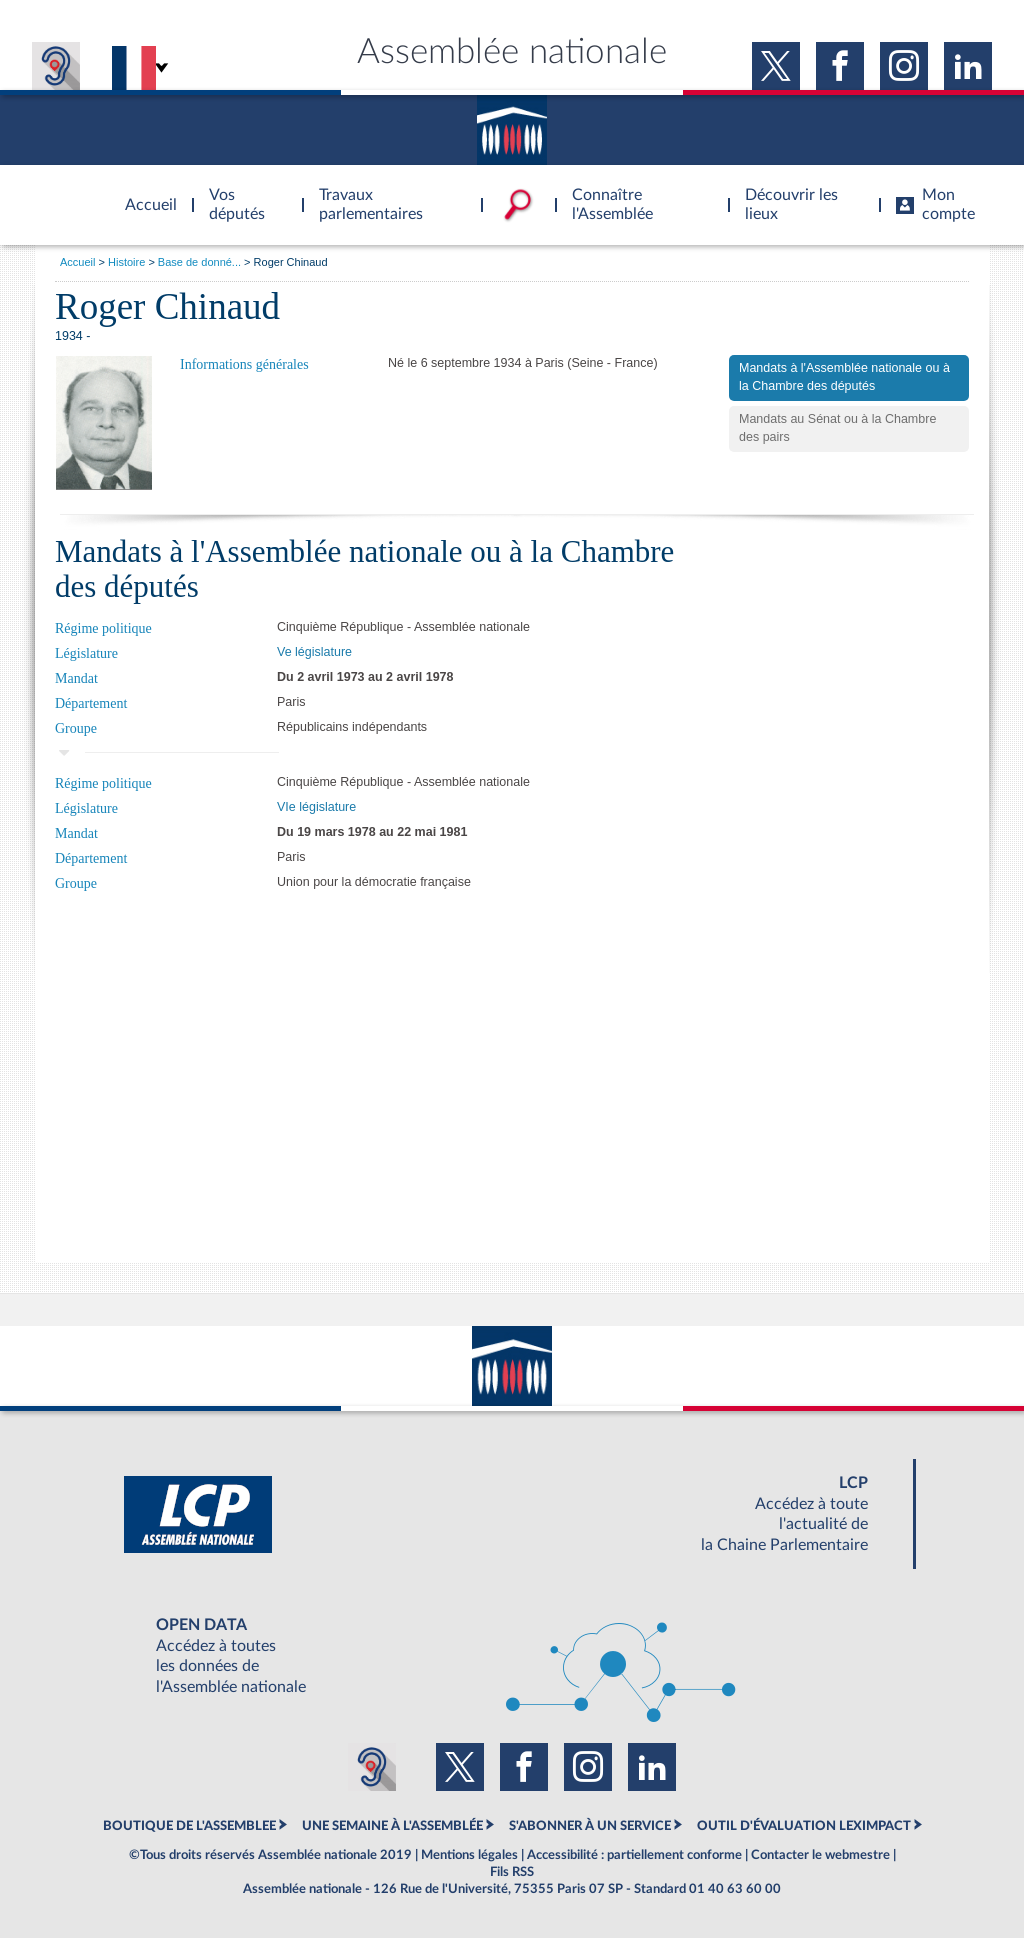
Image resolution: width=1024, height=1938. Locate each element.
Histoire (126, 262)
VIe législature (316, 807)
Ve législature (314, 652)
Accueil (77, 262)
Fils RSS (512, 1872)
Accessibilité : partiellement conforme (634, 1855)
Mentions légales (469, 1855)
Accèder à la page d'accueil (144, 193)
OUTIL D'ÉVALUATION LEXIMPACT (804, 1826)
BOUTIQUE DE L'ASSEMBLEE (189, 1826)
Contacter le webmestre (820, 1855)
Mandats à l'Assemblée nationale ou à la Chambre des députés (844, 377)
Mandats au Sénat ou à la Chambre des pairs (837, 428)
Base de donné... (199, 262)
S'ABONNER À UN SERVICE (590, 1826)
